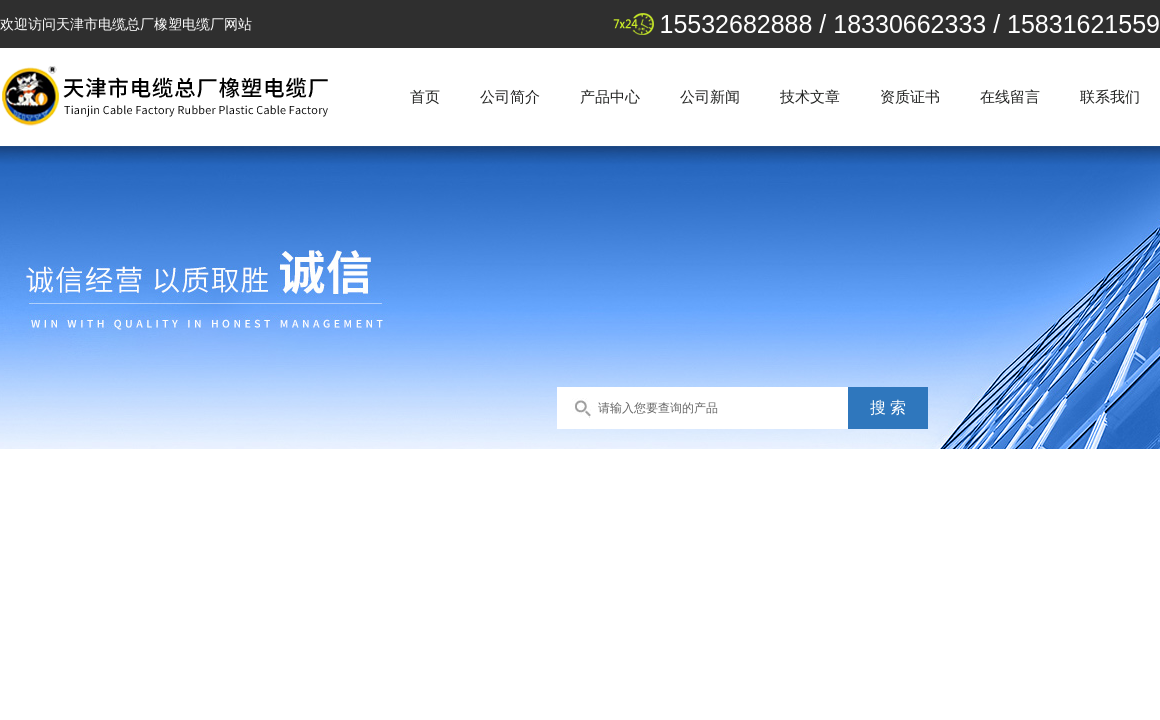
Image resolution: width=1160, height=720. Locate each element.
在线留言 (1010, 96)
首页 (425, 96)
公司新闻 (710, 96)
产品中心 (610, 96)
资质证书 (910, 96)
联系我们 (1110, 96)
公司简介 (510, 96)
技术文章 (810, 96)
